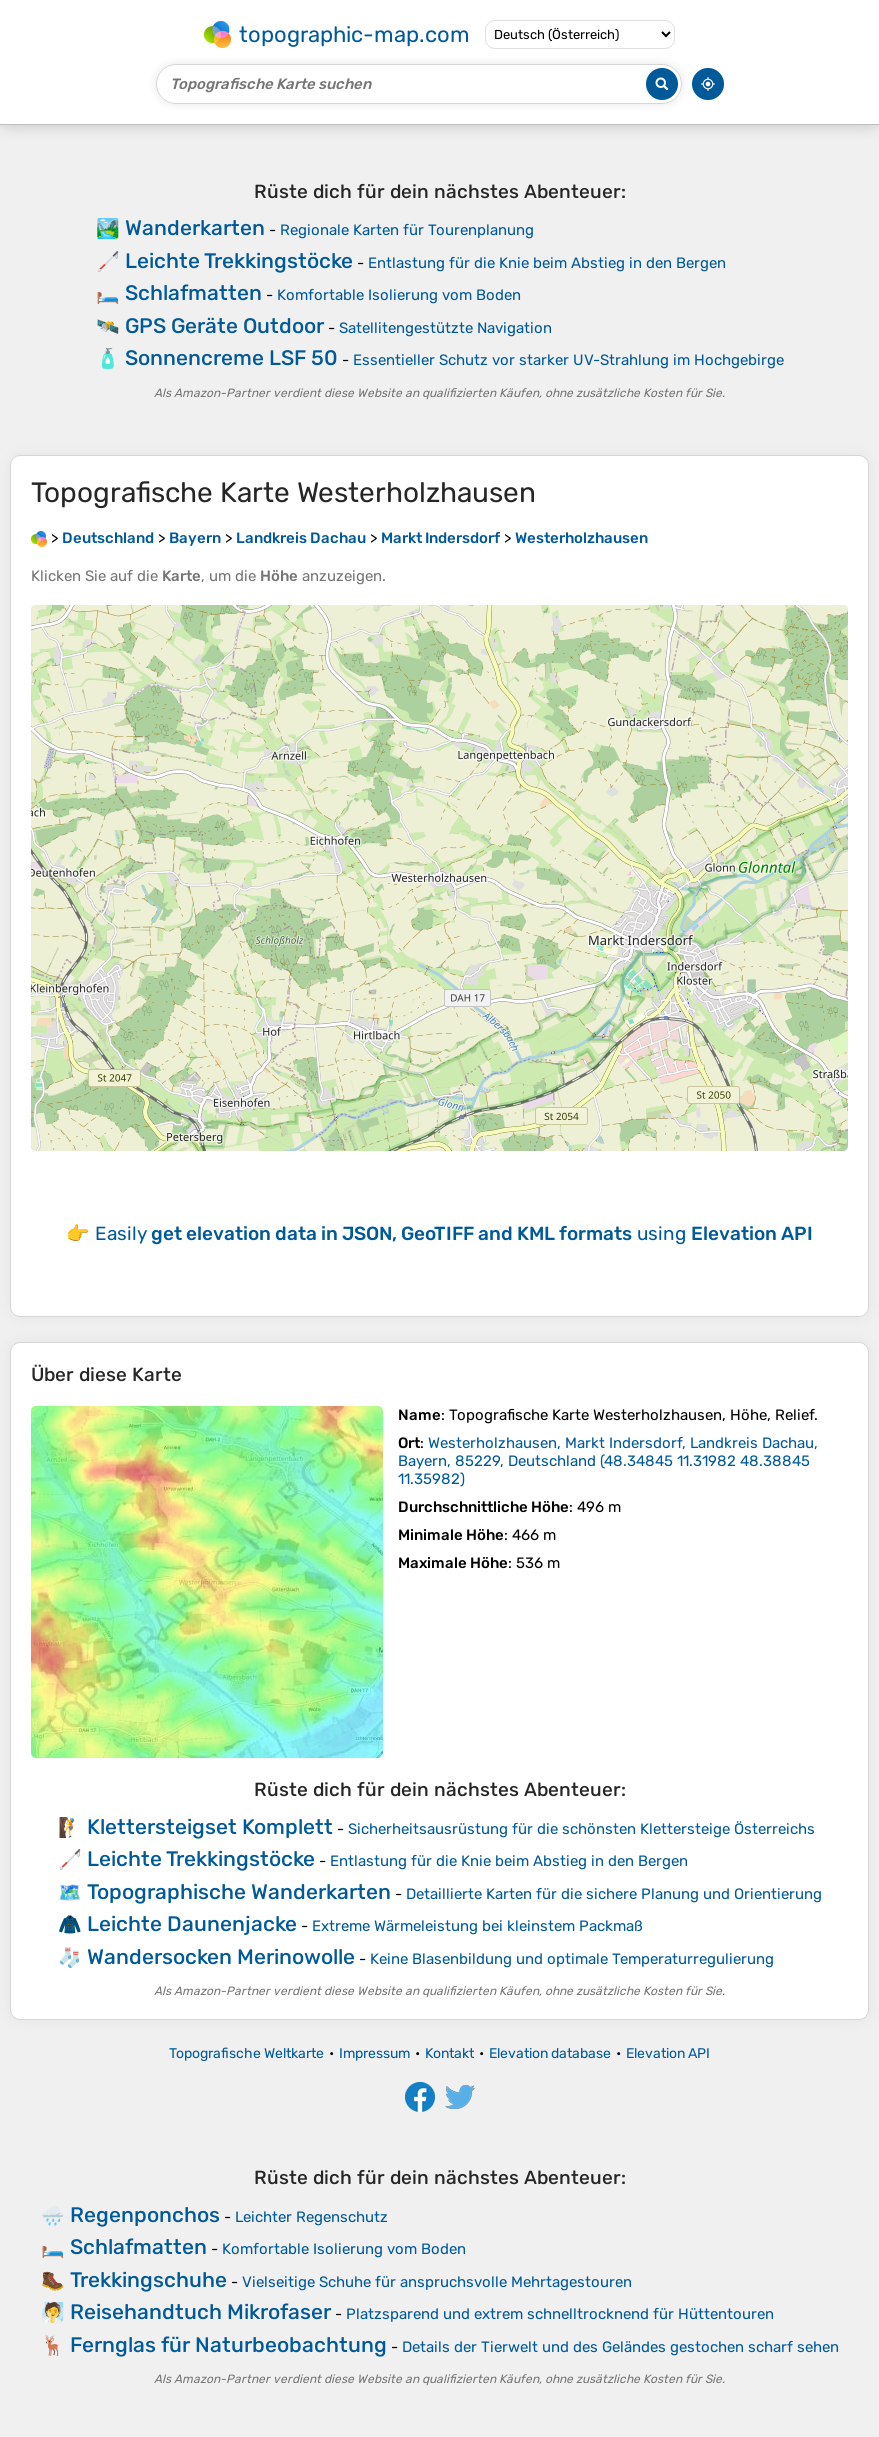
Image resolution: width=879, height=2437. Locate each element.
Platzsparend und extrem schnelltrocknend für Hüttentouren (560, 2314)
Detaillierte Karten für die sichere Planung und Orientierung (614, 1894)
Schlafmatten (193, 292)
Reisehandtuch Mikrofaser (200, 2311)
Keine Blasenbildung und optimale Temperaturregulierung (572, 1959)
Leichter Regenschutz (311, 2217)
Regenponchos (145, 2214)
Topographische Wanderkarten (239, 1891)
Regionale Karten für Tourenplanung (407, 230)
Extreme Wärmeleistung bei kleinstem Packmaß (477, 1926)
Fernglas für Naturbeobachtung (228, 2344)
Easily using (454, 1233)
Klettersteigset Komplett (210, 1826)
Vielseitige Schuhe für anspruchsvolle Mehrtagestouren (437, 2282)
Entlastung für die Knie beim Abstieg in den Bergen (547, 263)
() (608, 1461)
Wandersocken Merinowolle (221, 1956)
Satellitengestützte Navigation (445, 328)
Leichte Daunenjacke (192, 1923)
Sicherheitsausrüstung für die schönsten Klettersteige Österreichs (581, 1829)
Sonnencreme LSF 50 (231, 357)
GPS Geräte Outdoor (224, 325)
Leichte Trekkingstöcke (239, 260)
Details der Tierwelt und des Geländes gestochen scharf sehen (620, 2347)
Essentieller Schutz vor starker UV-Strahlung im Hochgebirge (568, 360)
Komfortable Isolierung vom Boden (399, 295)
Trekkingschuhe (148, 2279)
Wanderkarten (195, 227)
